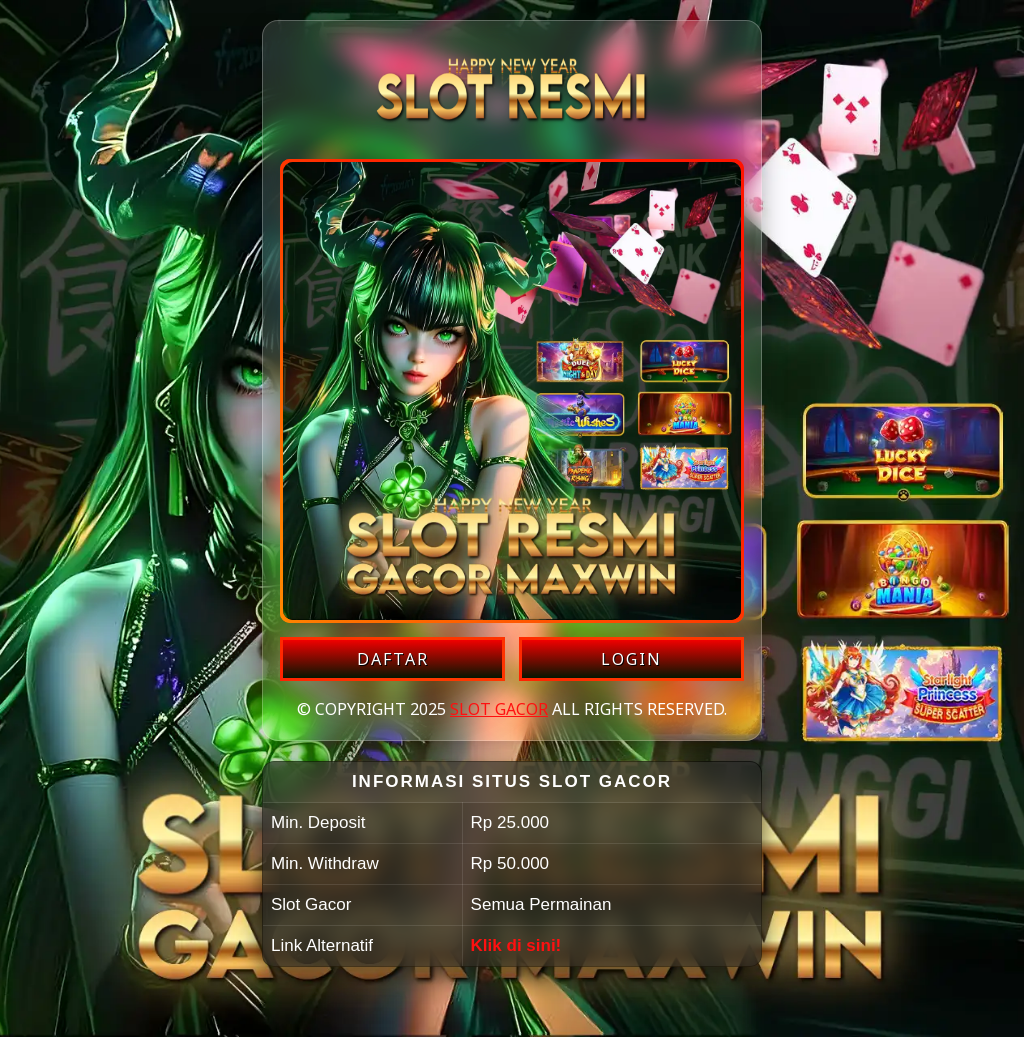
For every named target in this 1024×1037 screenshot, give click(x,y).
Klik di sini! (516, 945)
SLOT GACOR (499, 709)
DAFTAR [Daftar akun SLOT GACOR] (393, 659)
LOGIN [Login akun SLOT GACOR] (631, 659)
